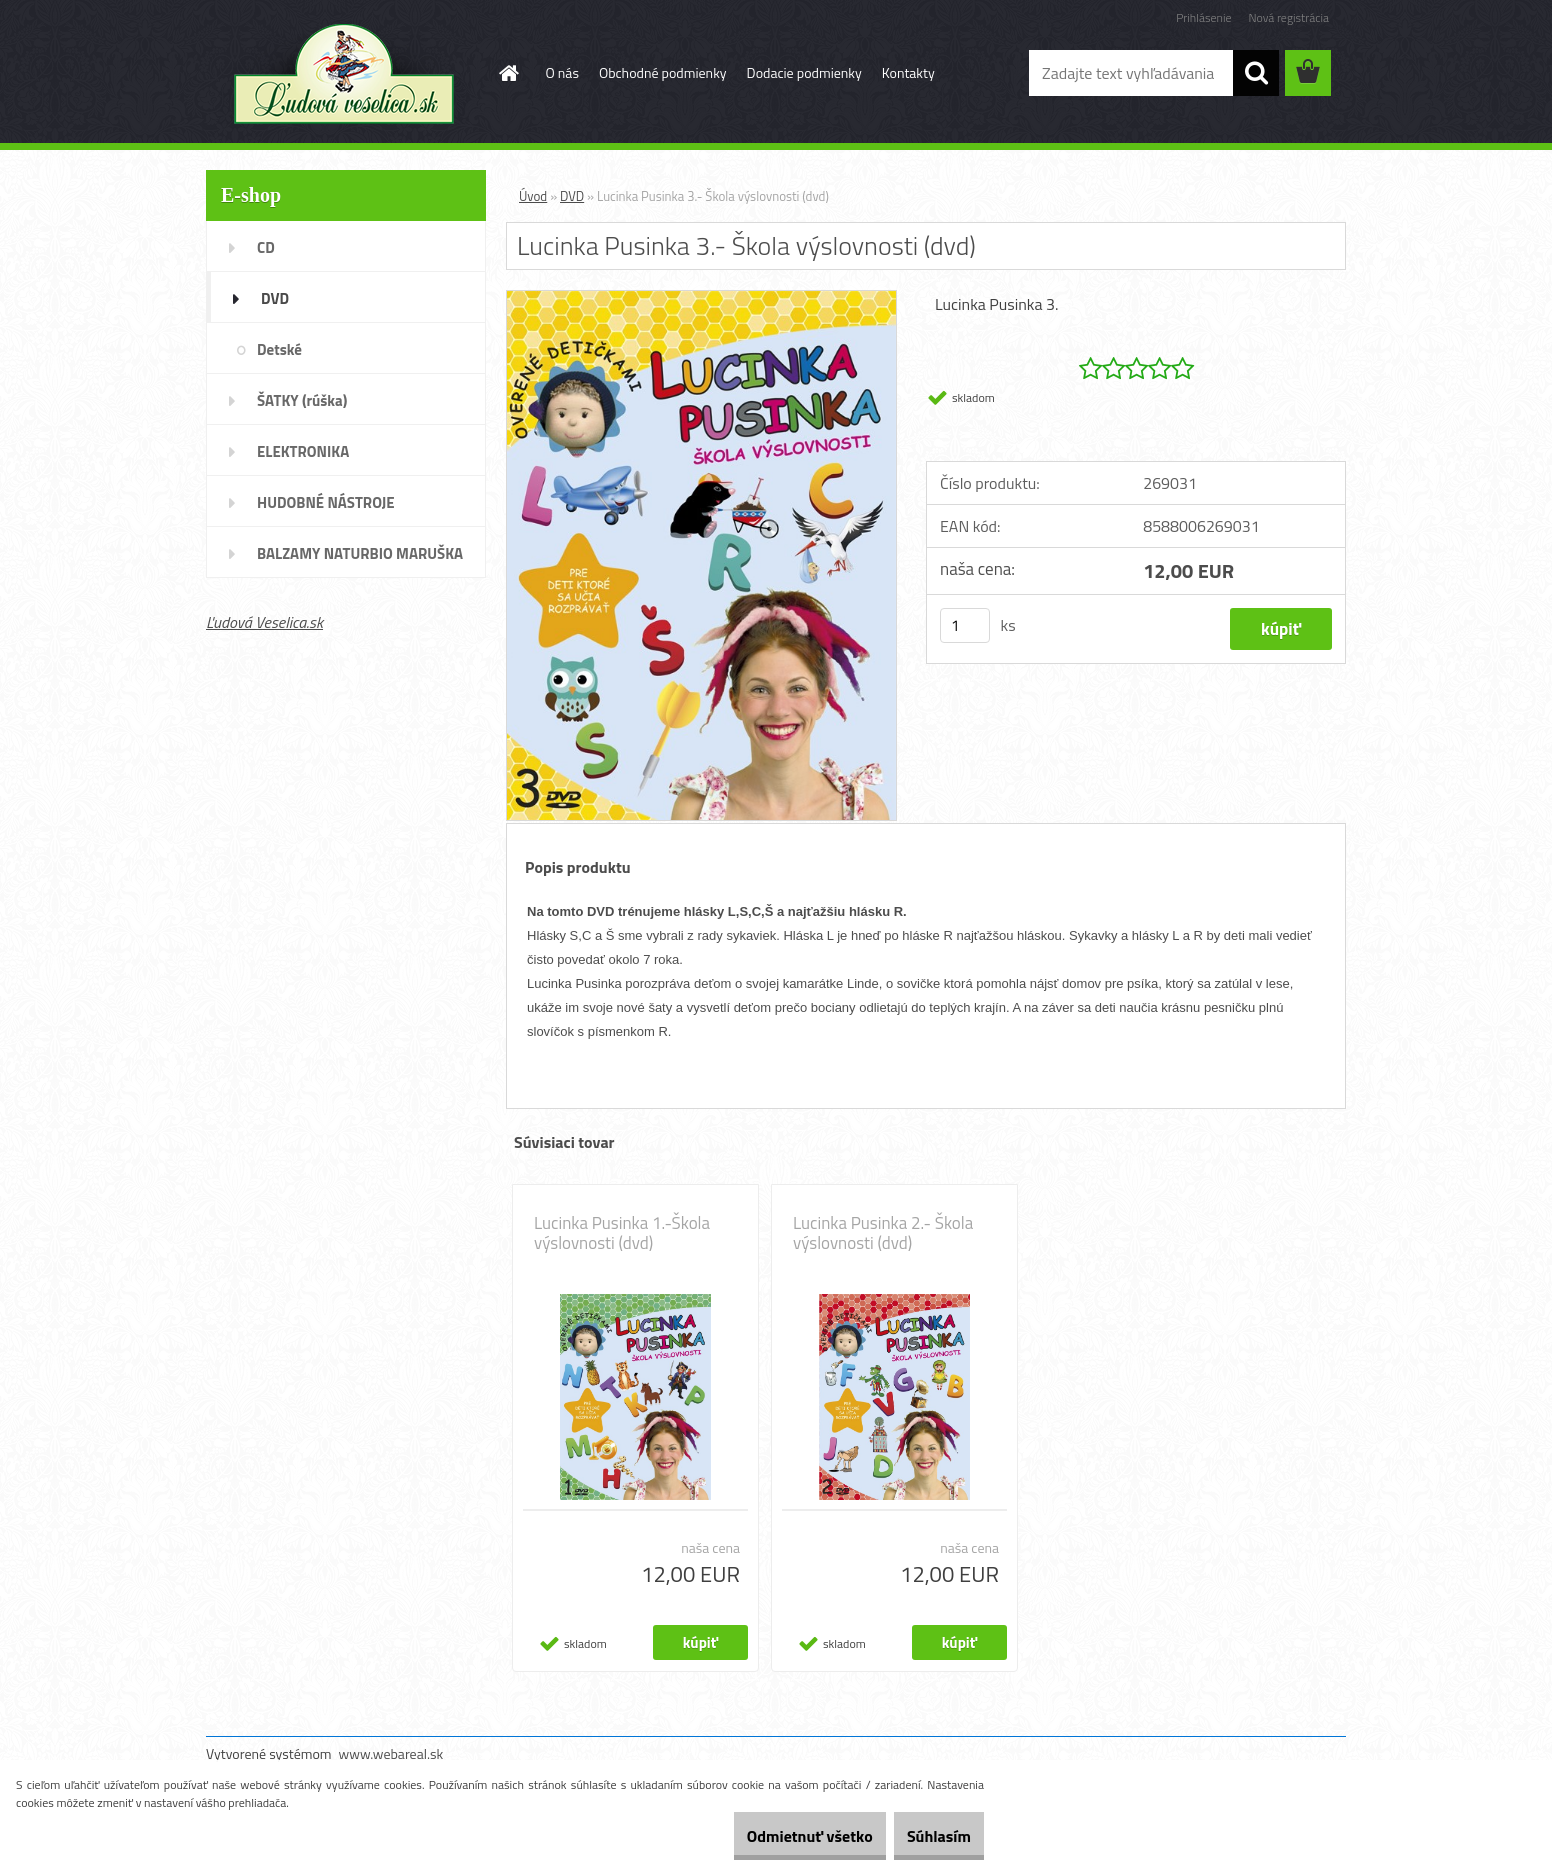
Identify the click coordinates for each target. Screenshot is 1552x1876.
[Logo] (343, 74)
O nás (562, 72)
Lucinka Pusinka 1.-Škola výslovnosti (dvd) (622, 1233)
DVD (572, 196)
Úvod (533, 196)
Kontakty (908, 72)
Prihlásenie (1203, 17)
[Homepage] (508, 73)
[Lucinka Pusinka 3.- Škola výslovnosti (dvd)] (701, 299)
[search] (1256, 73)
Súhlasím (927, 1836)
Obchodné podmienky (663, 72)
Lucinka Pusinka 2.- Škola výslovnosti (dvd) (883, 1233)
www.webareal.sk (391, 1753)
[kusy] (965, 625)
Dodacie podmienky (804, 72)
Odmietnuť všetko (774, 1836)
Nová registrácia (1288, 17)
